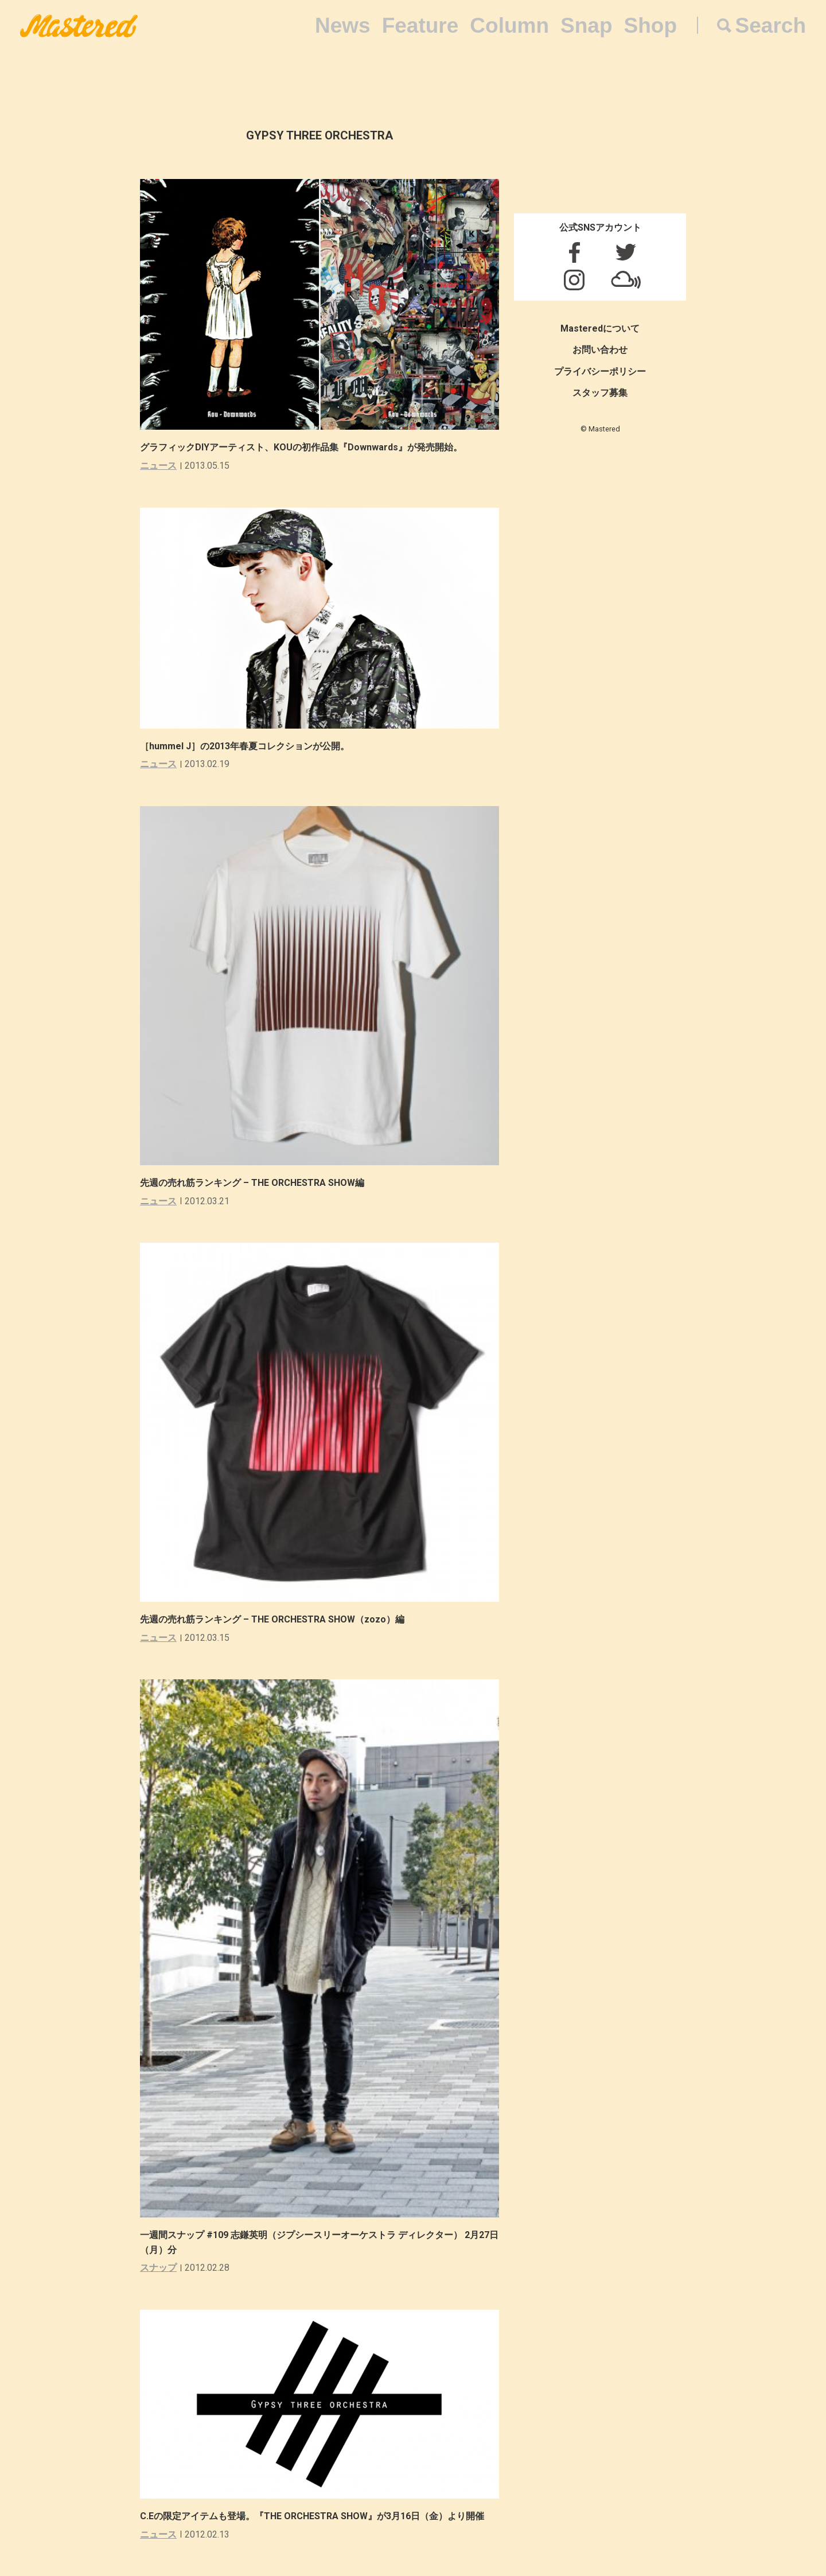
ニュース (158, 465)
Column (509, 25)
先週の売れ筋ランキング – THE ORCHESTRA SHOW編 (252, 1182)
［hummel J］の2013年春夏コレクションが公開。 (244, 746)
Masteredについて (600, 328)
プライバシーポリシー (600, 371)
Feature (420, 25)
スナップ (158, 2267)
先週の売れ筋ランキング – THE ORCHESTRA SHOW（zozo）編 (272, 1619)
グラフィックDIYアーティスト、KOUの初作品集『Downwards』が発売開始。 (301, 447)
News (343, 25)
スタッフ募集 (600, 392)
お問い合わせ (600, 349)
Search (770, 25)
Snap (586, 25)
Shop (650, 25)
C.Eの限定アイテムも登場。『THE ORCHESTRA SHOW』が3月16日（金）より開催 (312, 2516)
